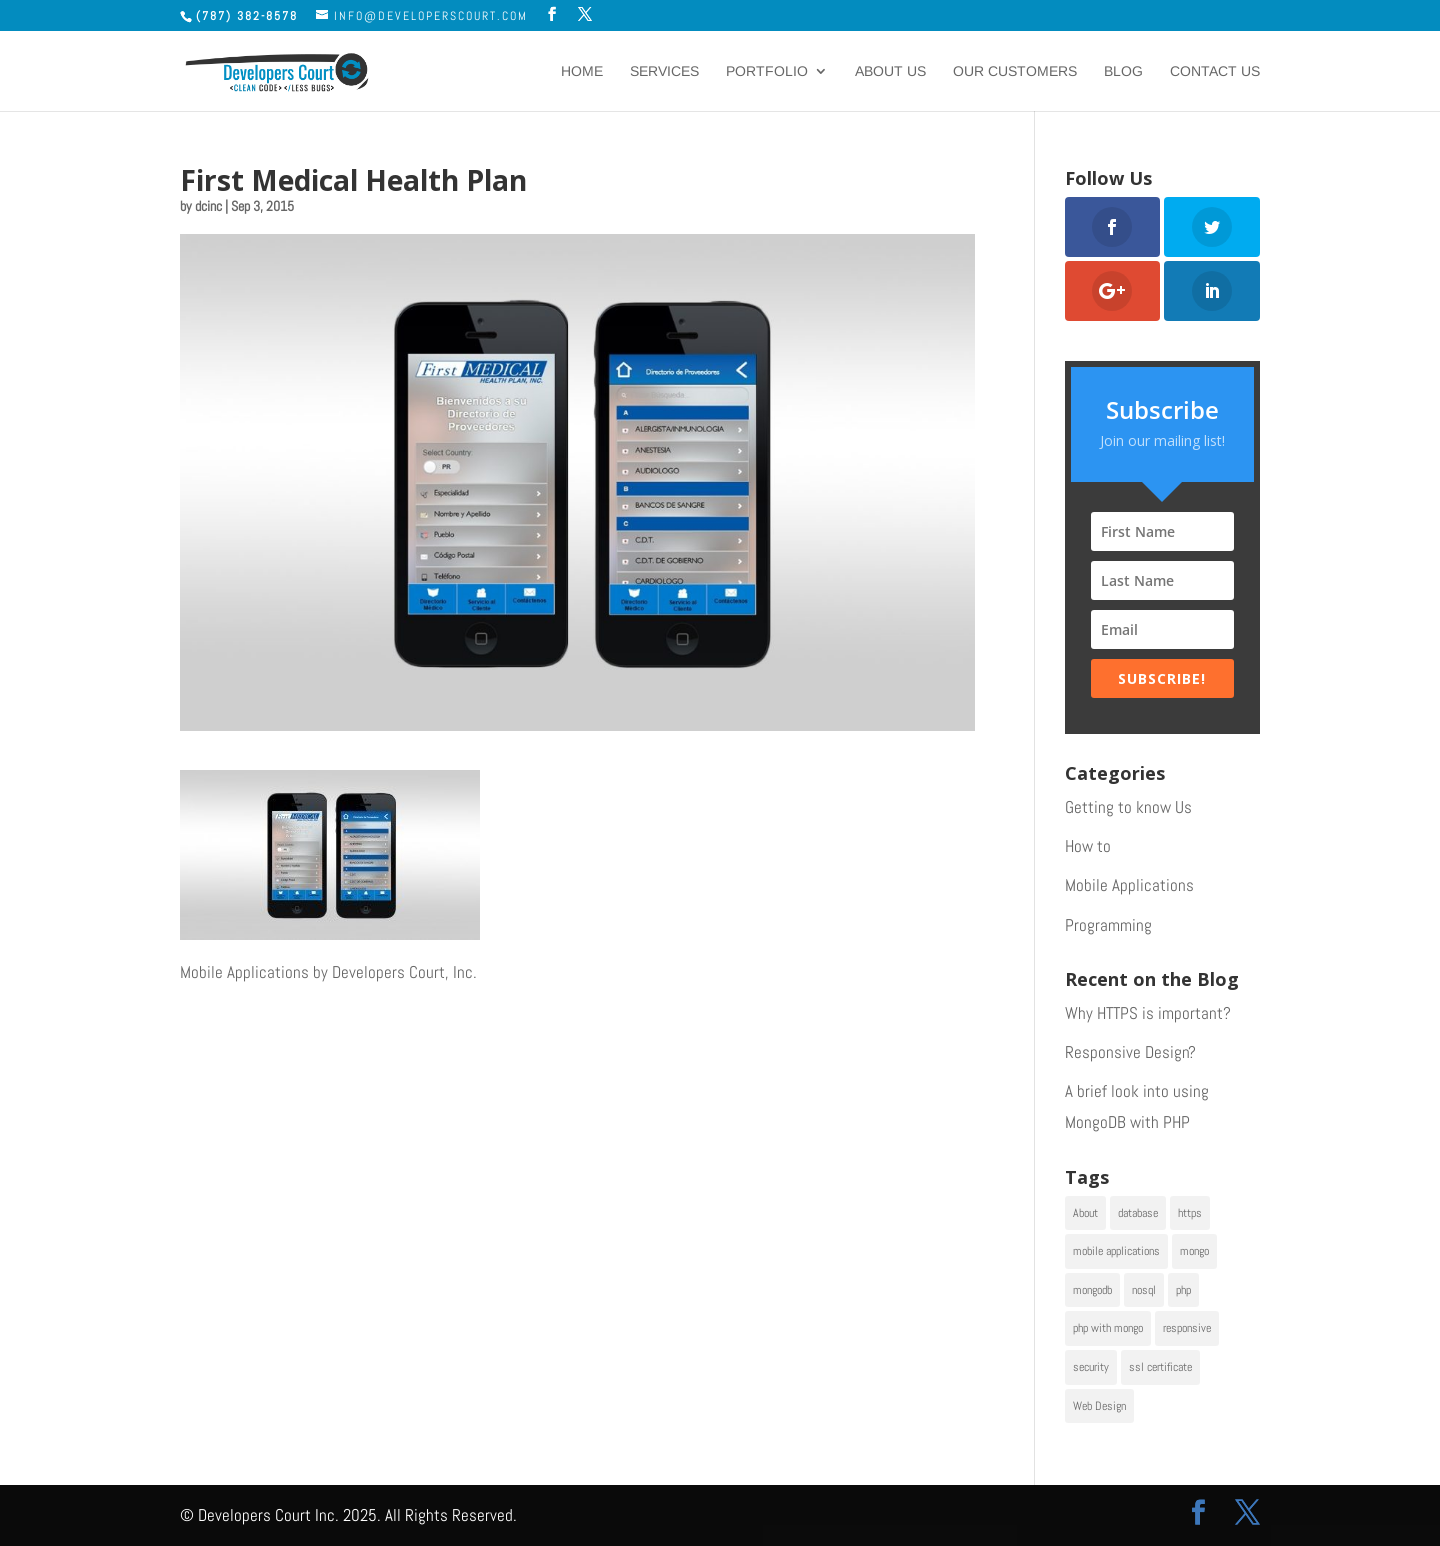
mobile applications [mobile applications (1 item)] (1116, 1251)
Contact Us (1215, 71)
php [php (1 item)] (1183, 1290)
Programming (1108, 925)
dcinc (208, 206)
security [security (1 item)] (1091, 1367)
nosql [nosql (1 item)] (1144, 1290)
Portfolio (767, 71)
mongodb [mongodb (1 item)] (1092, 1290)
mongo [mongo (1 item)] (1194, 1251)
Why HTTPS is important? (1148, 1013)
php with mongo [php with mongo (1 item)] (1108, 1328)
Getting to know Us (1128, 807)
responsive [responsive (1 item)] (1187, 1328)
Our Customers (1015, 71)
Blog (1123, 71)
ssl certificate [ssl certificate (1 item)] (1160, 1367)
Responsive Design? (1130, 1052)
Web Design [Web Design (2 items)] (1099, 1406)
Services (664, 71)
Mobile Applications (1129, 885)
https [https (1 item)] (1190, 1213)
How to (1088, 846)
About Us (890, 71)
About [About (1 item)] (1085, 1213)
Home (582, 71)
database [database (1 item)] (1138, 1213)
